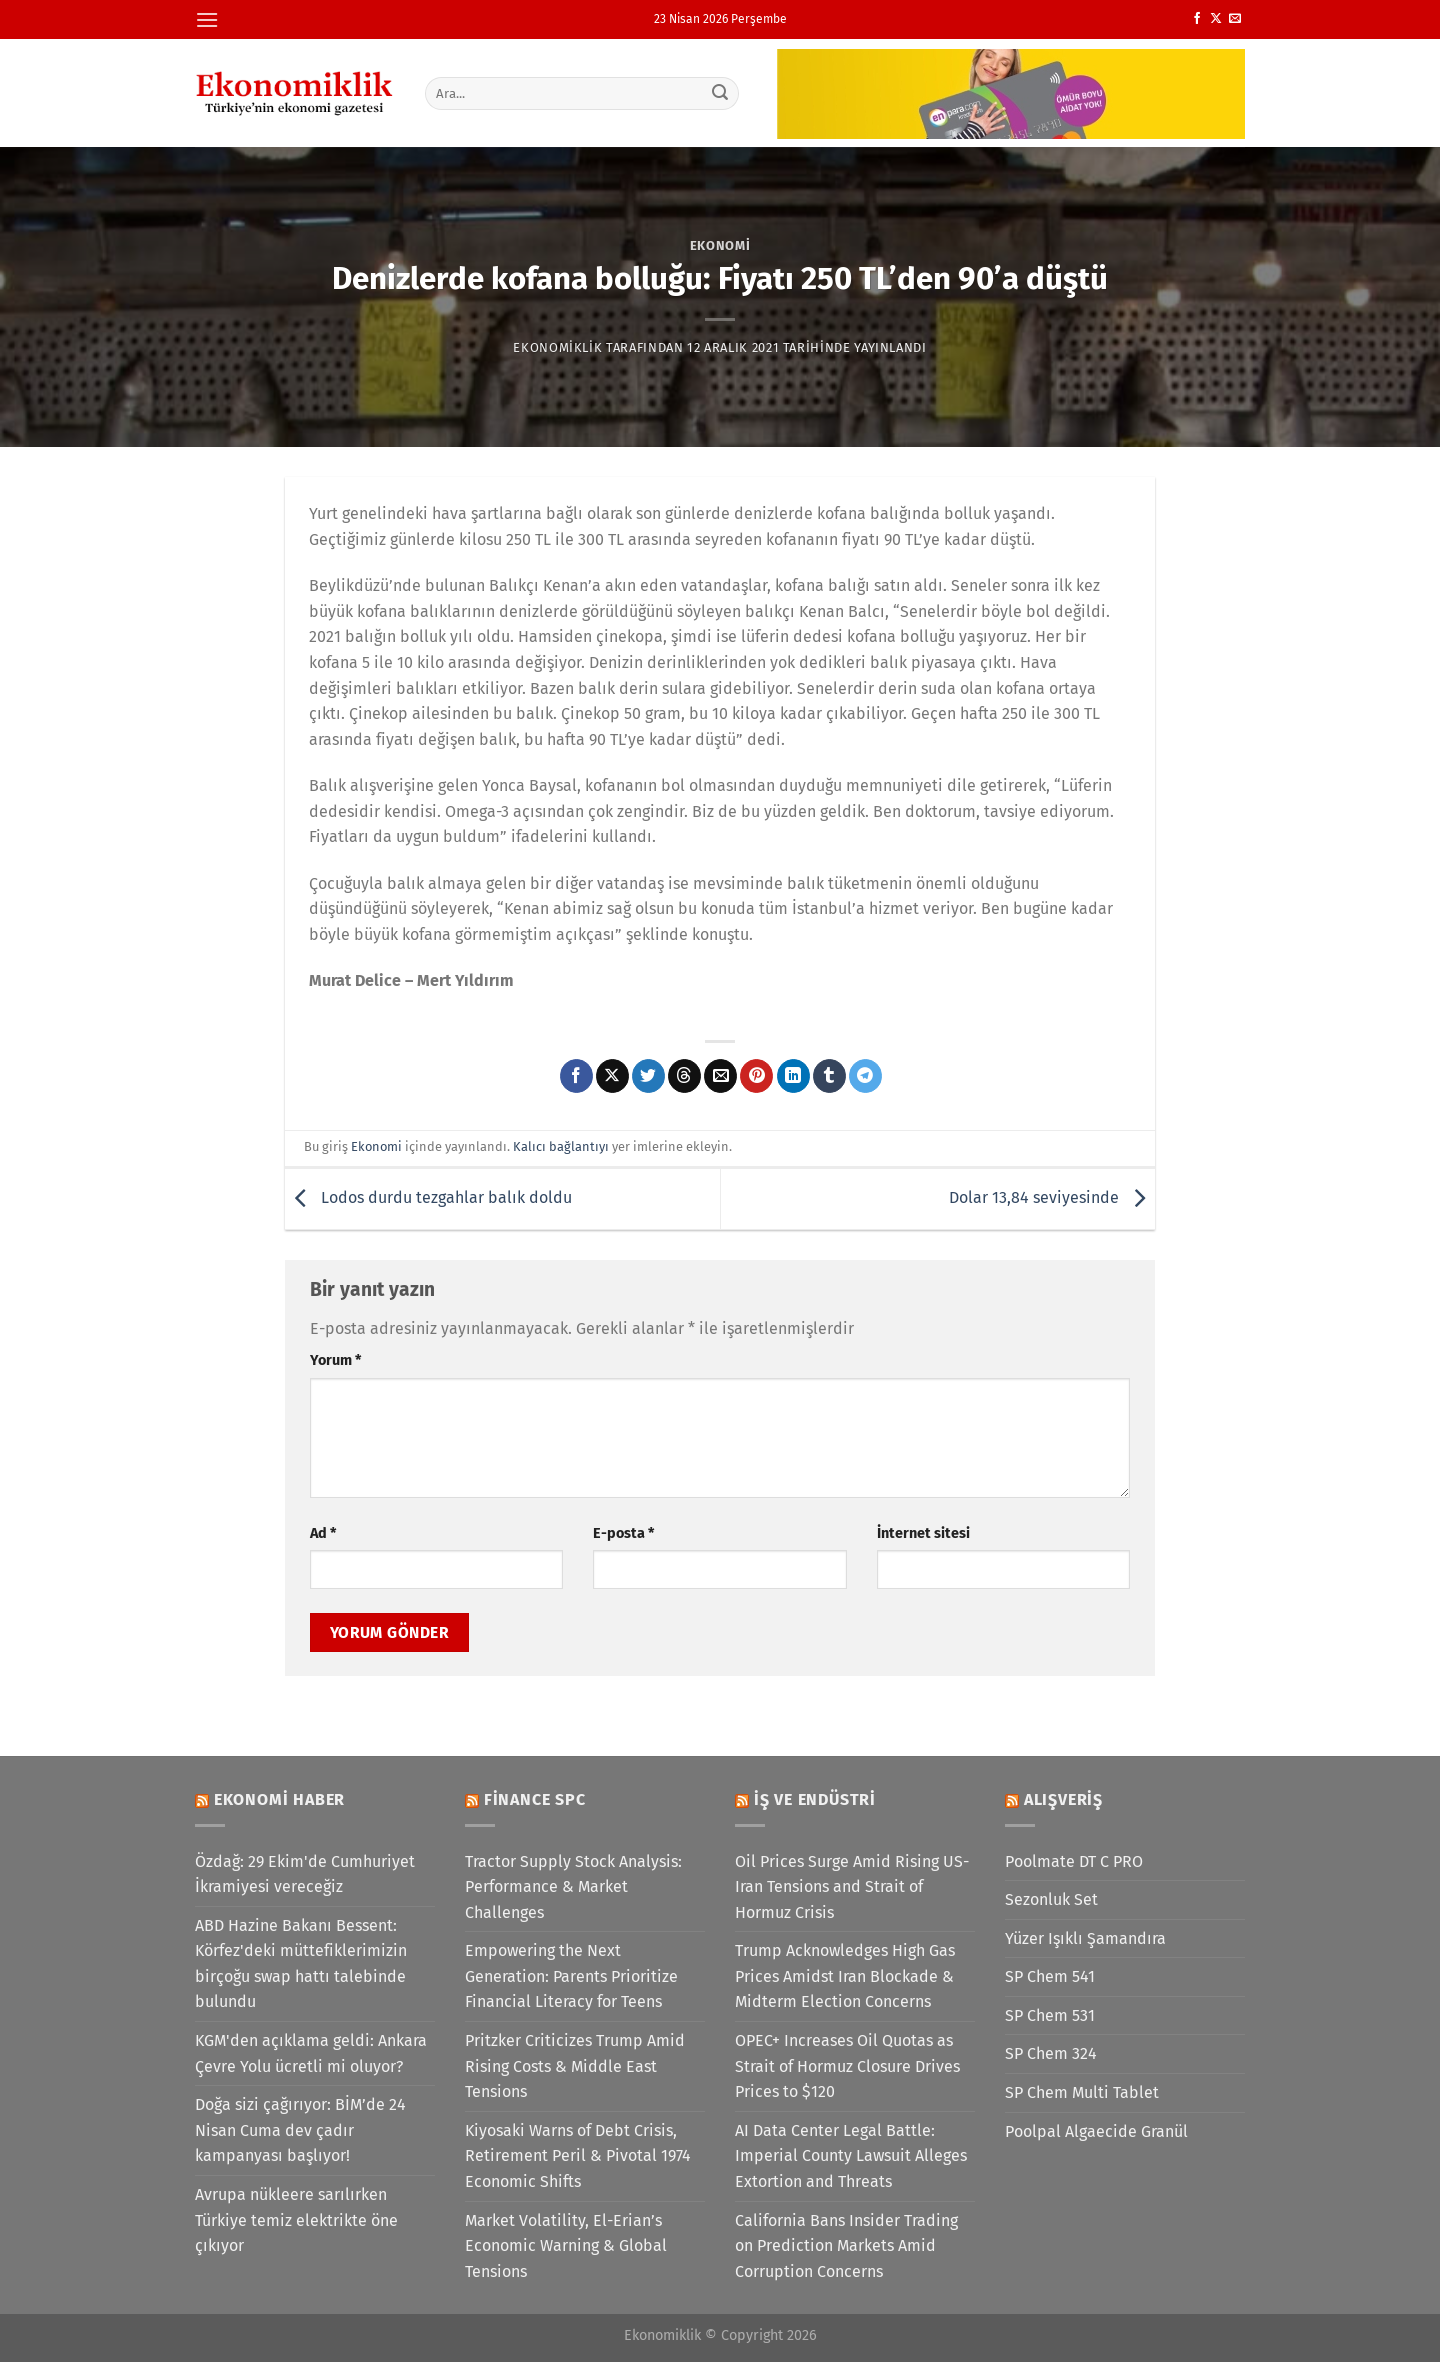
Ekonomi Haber (279, 1799)
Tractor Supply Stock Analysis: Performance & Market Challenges (573, 1887)
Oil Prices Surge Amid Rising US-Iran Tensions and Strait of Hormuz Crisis (852, 1887)
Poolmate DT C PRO (1074, 1861)
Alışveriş (1063, 1799)
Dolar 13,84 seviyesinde (1052, 1197)
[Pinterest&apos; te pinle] (756, 1076)
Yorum (335, 1360)
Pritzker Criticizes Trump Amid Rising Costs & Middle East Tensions (575, 2066)
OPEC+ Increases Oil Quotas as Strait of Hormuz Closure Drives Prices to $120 (847, 2066)
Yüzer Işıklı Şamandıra (1085, 1938)
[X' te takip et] (1216, 19)
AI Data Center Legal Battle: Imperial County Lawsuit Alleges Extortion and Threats (851, 2156)
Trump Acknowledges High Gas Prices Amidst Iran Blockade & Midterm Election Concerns (845, 1976)
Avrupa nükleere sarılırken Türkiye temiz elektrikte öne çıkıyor (296, 2220)
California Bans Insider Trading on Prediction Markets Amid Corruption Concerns (846, 2246)
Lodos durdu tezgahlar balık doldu (428, 1197)
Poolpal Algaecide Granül (1096, 2131)
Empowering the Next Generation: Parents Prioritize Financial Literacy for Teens (571, 1976)
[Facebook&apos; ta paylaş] (576, 1076)
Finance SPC (535, 1799)
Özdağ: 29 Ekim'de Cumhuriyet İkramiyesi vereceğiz (305, 1874)
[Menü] (207, 19)
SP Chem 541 (1050, 1976)
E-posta (623, 1533)
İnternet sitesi (923, 1533)
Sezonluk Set (1051, 1899)
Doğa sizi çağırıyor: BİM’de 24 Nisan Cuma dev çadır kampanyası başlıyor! (300, 2130)
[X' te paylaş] (612, 1076)
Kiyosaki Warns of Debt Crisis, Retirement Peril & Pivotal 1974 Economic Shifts (578, 2156)
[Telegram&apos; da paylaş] (865, 1076)
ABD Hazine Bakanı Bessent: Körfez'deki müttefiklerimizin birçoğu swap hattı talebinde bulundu (301, 1964)
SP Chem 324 (1051, 2053)
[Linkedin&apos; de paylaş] (793, 1076)
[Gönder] (721, 93)
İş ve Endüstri (815, 1799)
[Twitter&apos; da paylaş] (648, 1076)
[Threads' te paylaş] (684, 1076)
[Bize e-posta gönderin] (1235, 19)
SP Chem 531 (1050, 2015)
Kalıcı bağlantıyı (561, 1146)
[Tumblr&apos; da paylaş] (829, 1076)
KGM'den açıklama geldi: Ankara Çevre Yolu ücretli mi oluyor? (311, 2053)
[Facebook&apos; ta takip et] (1197, 19)
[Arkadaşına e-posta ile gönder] (720, 1076)
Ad (323, 1533)
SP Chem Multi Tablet (1082, 2092)
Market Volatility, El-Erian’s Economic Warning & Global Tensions (566, 2246)
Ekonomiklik (557, 347)
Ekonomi (720, 245)
